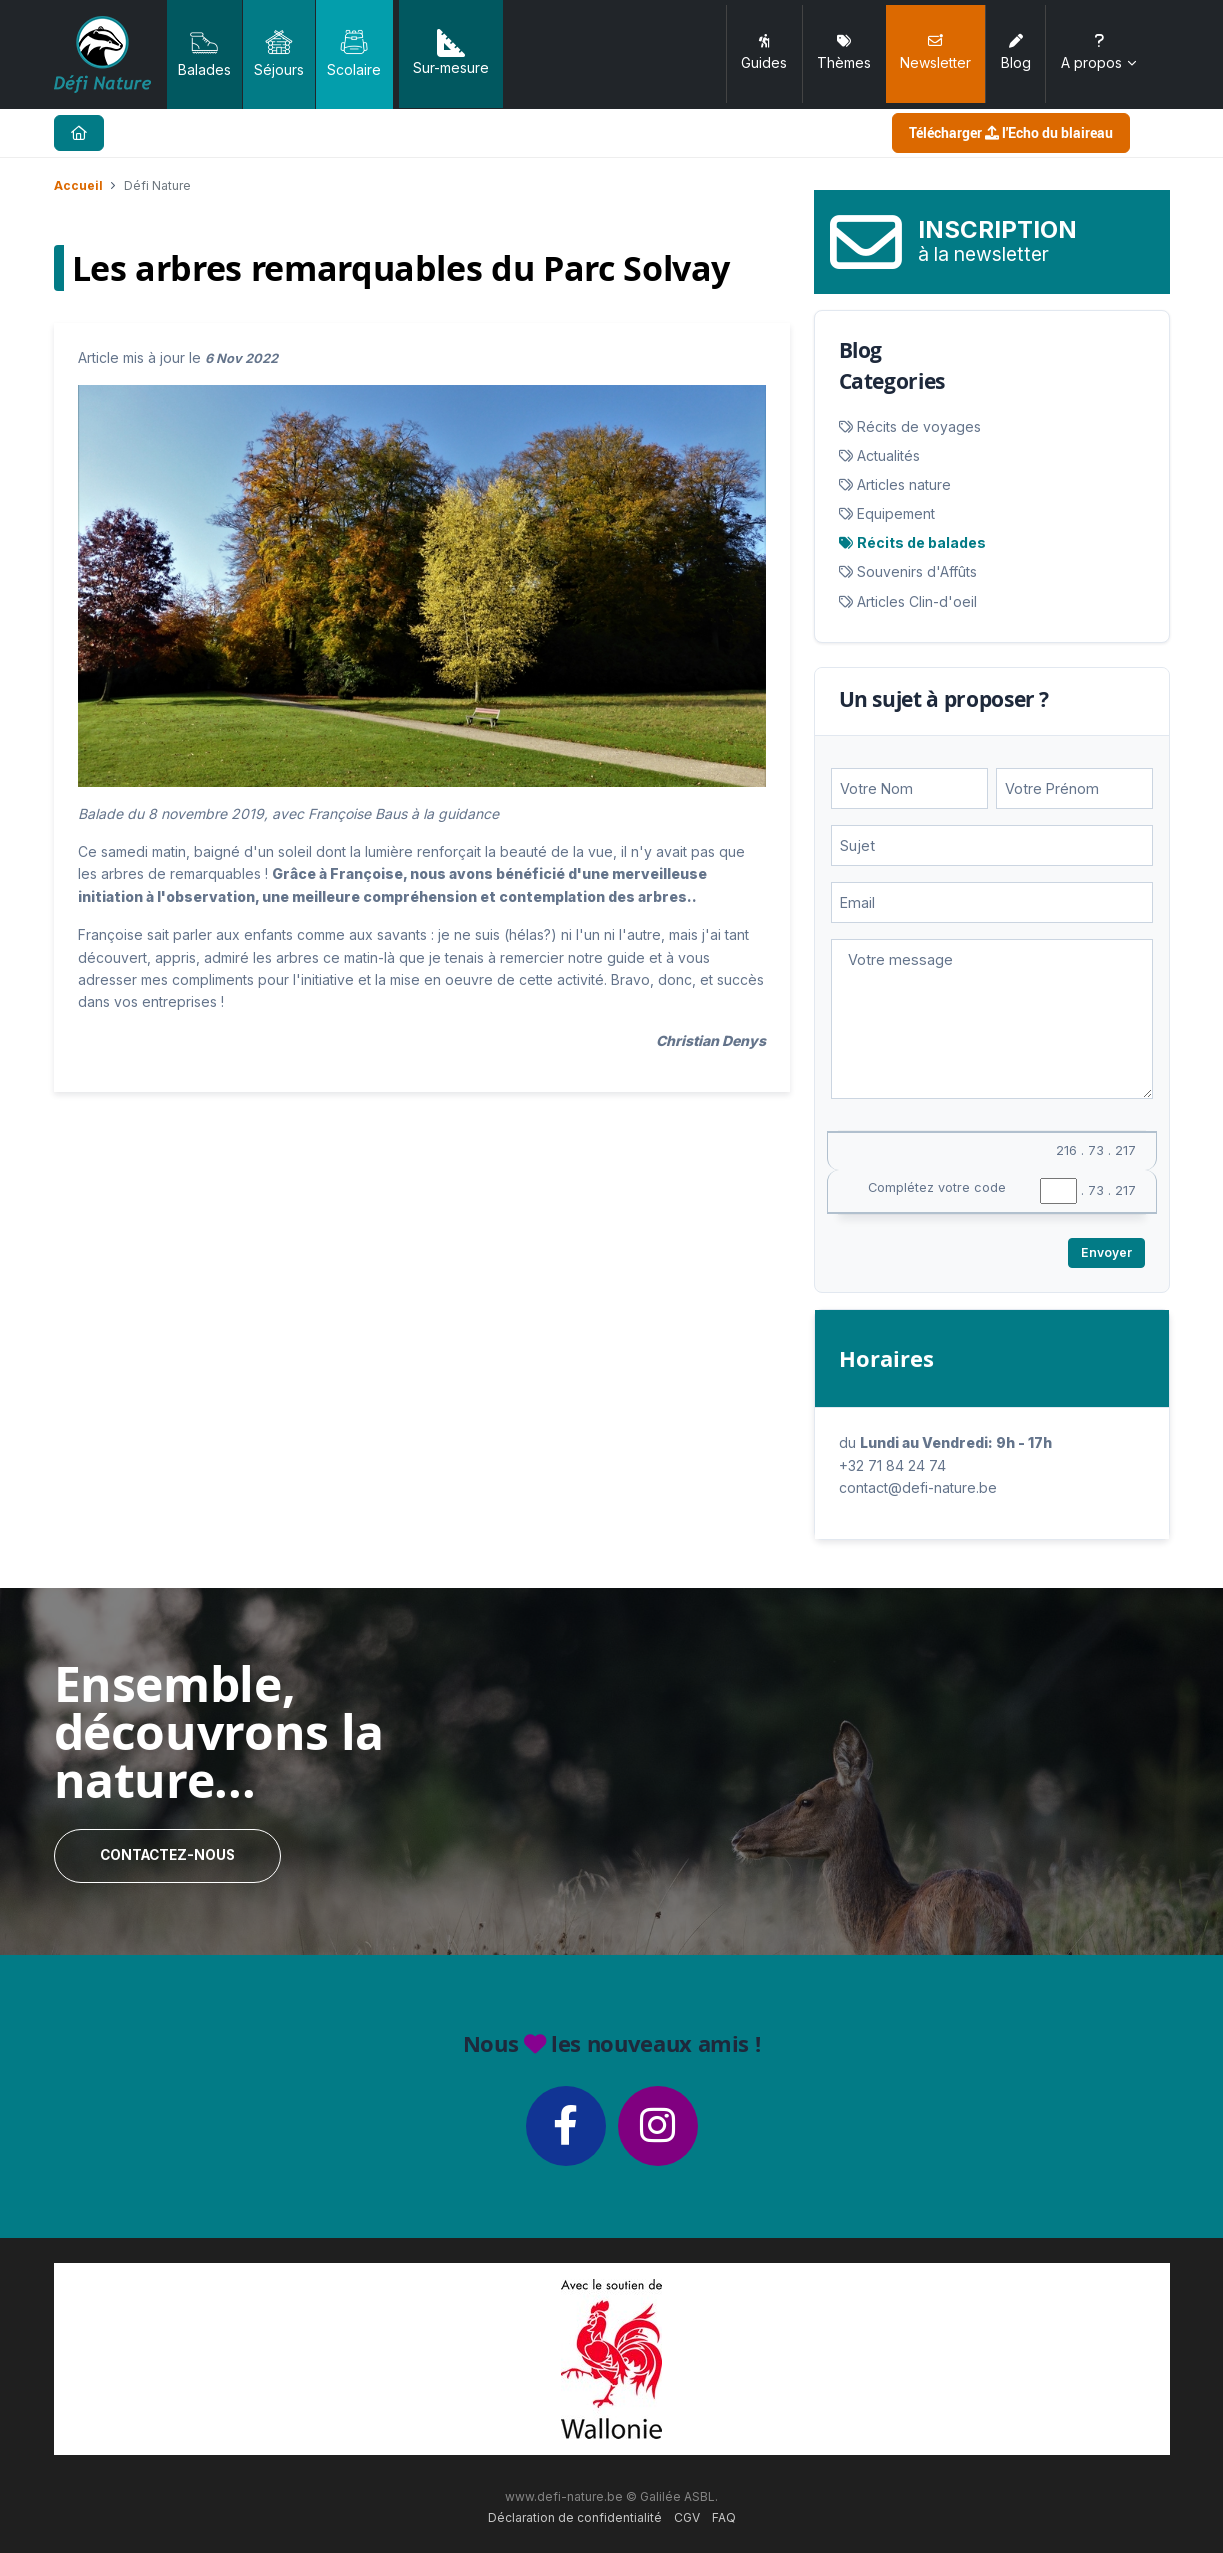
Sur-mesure (451, 52)
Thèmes (844, 52)
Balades (204, 52)
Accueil (78, 185)
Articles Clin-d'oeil (917, 601)
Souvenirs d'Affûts (917, 571)
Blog (1016, 52)
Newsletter (935, 52)
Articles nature (904, 484)
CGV (687, 2517)
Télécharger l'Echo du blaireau (1011, 132)
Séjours (279, 52)
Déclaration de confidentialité (575, 2517)
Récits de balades (921, 542)
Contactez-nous (167, 1855)
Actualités (888, 455)
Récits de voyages (919, 426)
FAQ (724, 2517)
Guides (764, 52)
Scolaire (354, 52)
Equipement (896, 513)
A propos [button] (1100, 52)
